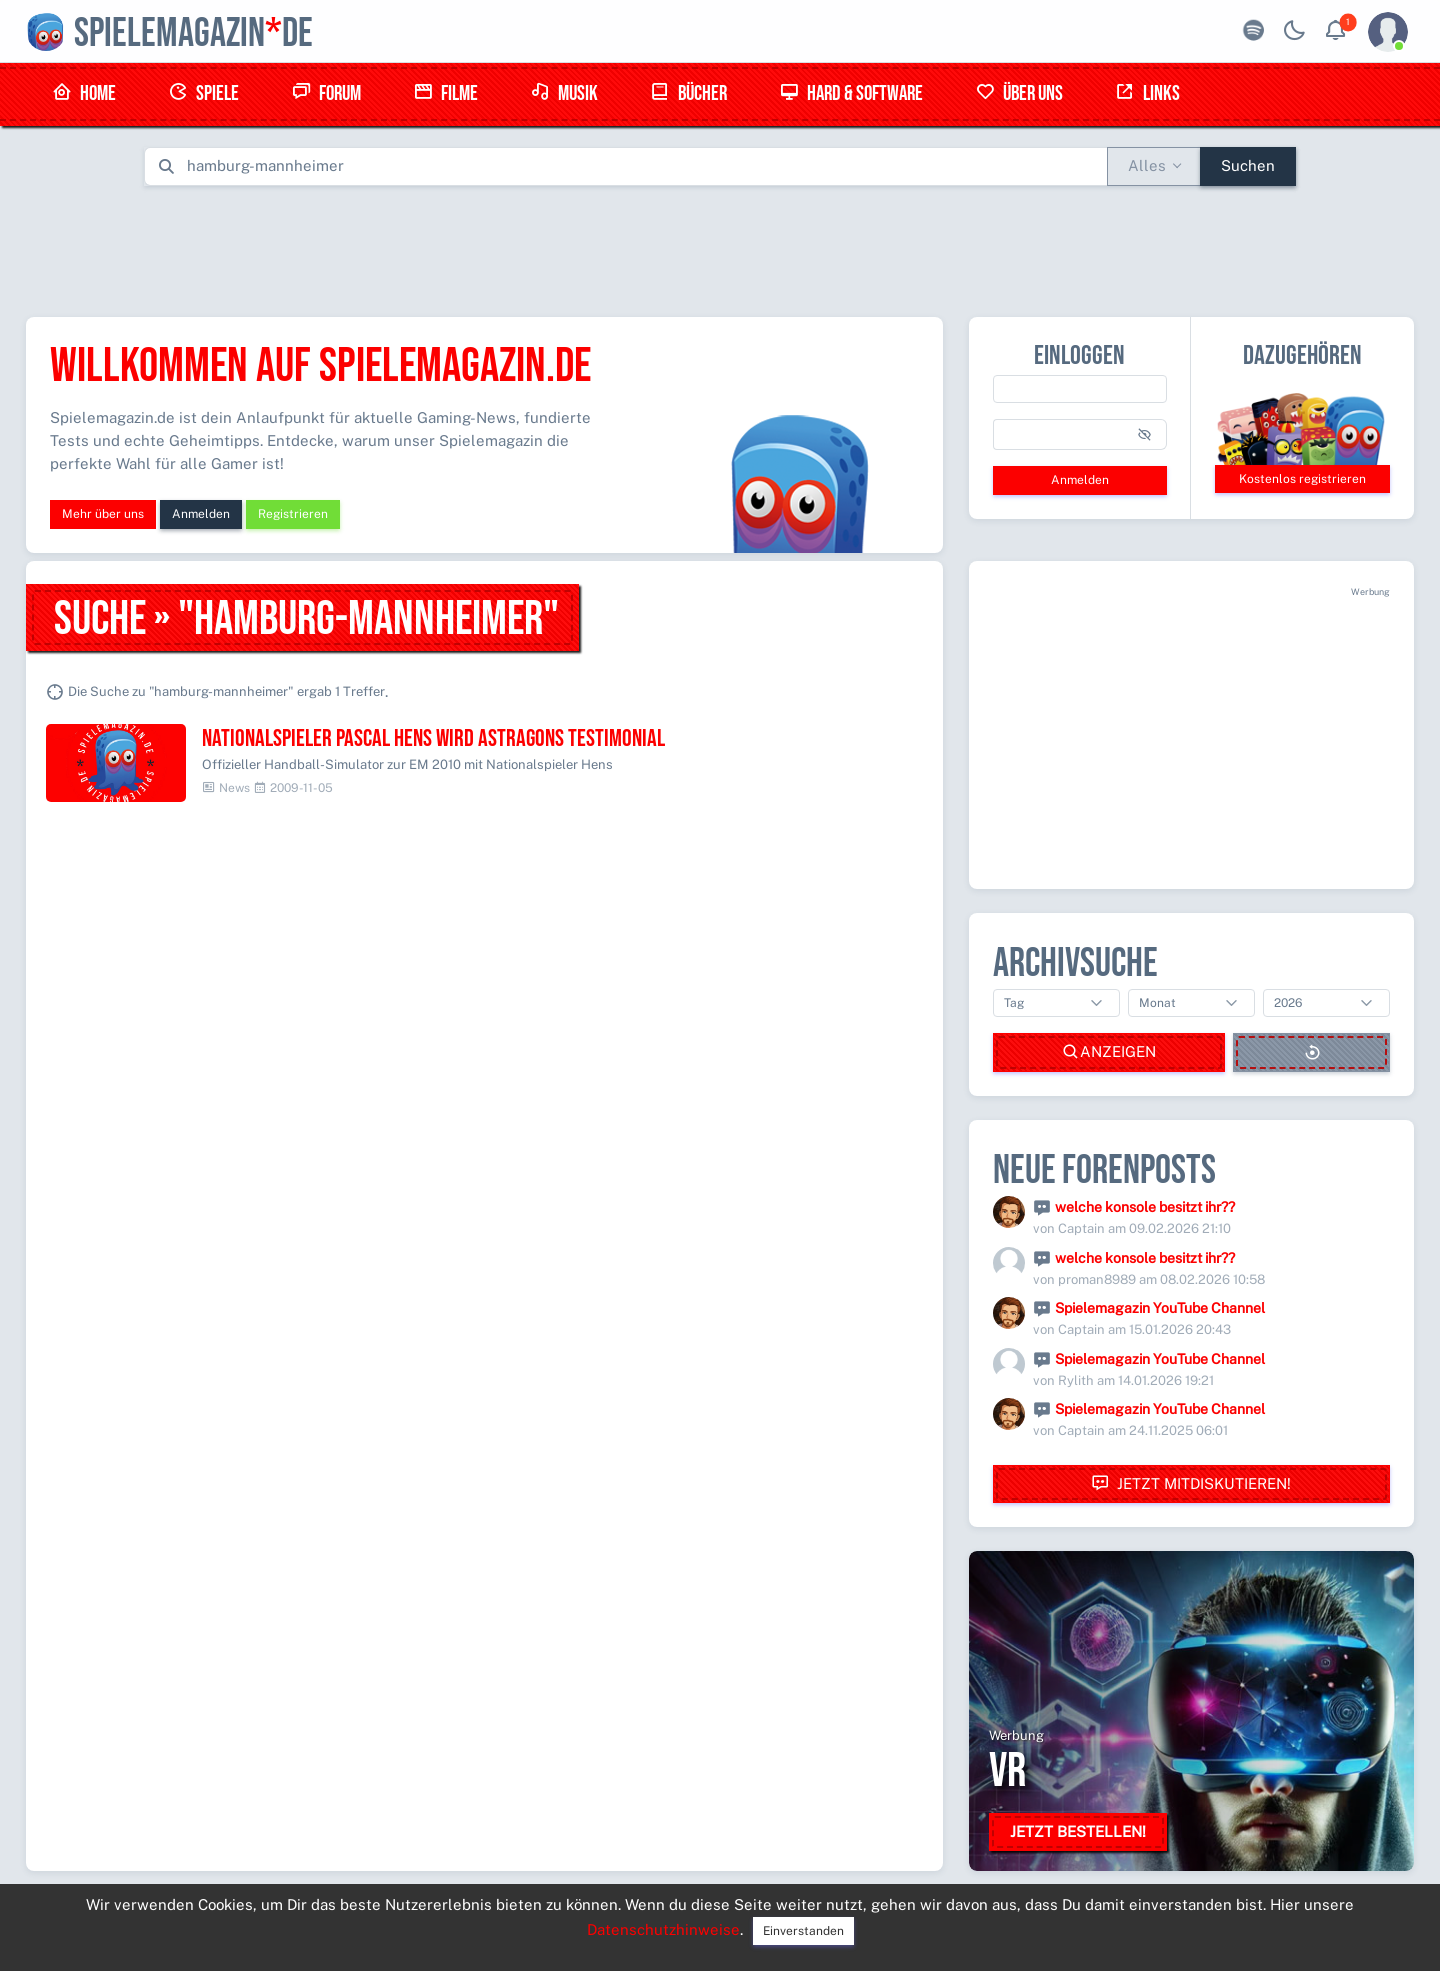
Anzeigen (1109, 1052)
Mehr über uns (103, 514)
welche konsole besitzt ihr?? (1145, 1207)
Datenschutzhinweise (663, 1929)
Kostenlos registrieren (1302, 479)
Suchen (1248, 165)
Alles (1147, 165)
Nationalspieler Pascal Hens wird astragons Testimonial (433, 738)
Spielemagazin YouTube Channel (1160, 1308)
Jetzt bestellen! (1078, 1831)
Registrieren (293, 514)
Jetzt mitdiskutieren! (1191, 1483)
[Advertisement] (720, 247)
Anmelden (201, 514)
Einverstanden (803, 1931)
